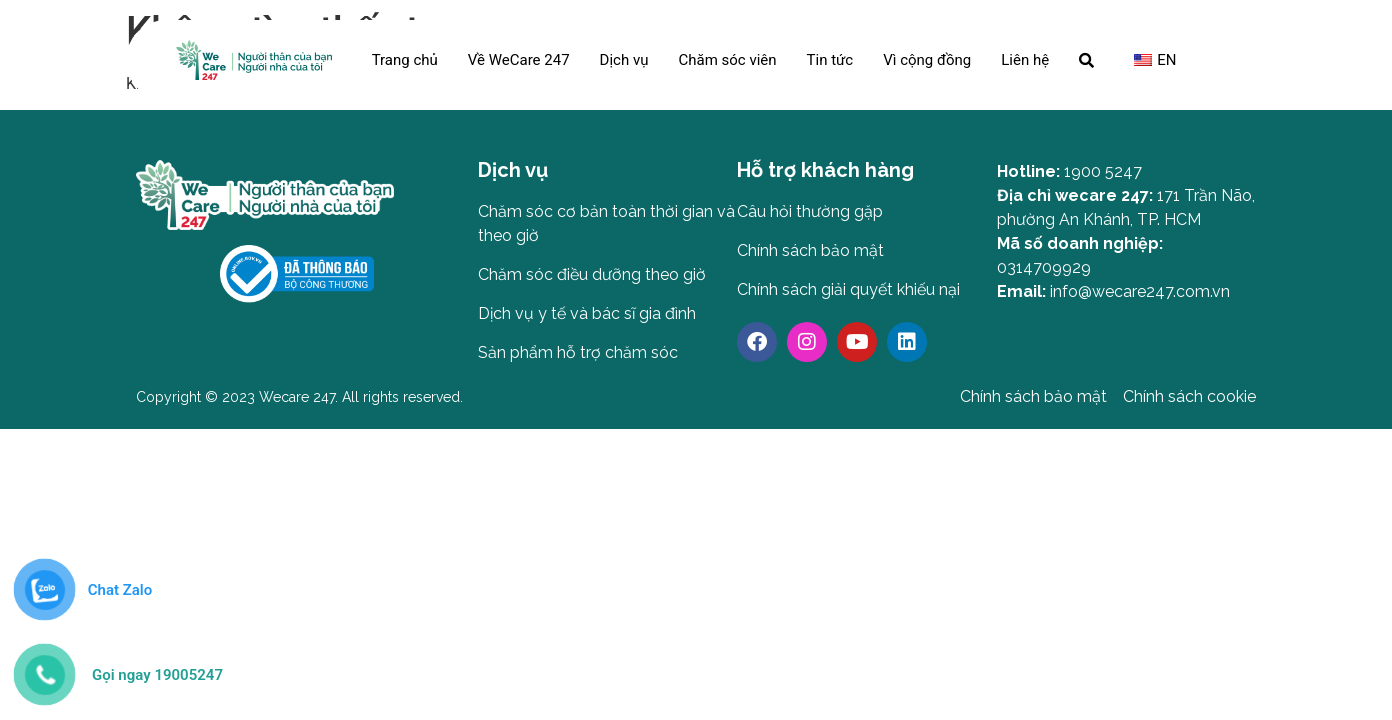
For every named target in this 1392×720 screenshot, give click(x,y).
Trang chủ (405, 60)
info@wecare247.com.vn (1140, 291)
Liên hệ (1025, 60)
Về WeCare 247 (519, 60)
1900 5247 (1103, 171)
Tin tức (830, 60)
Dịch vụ (624, 60)
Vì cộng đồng (927, 60)
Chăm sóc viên (727, 60)
